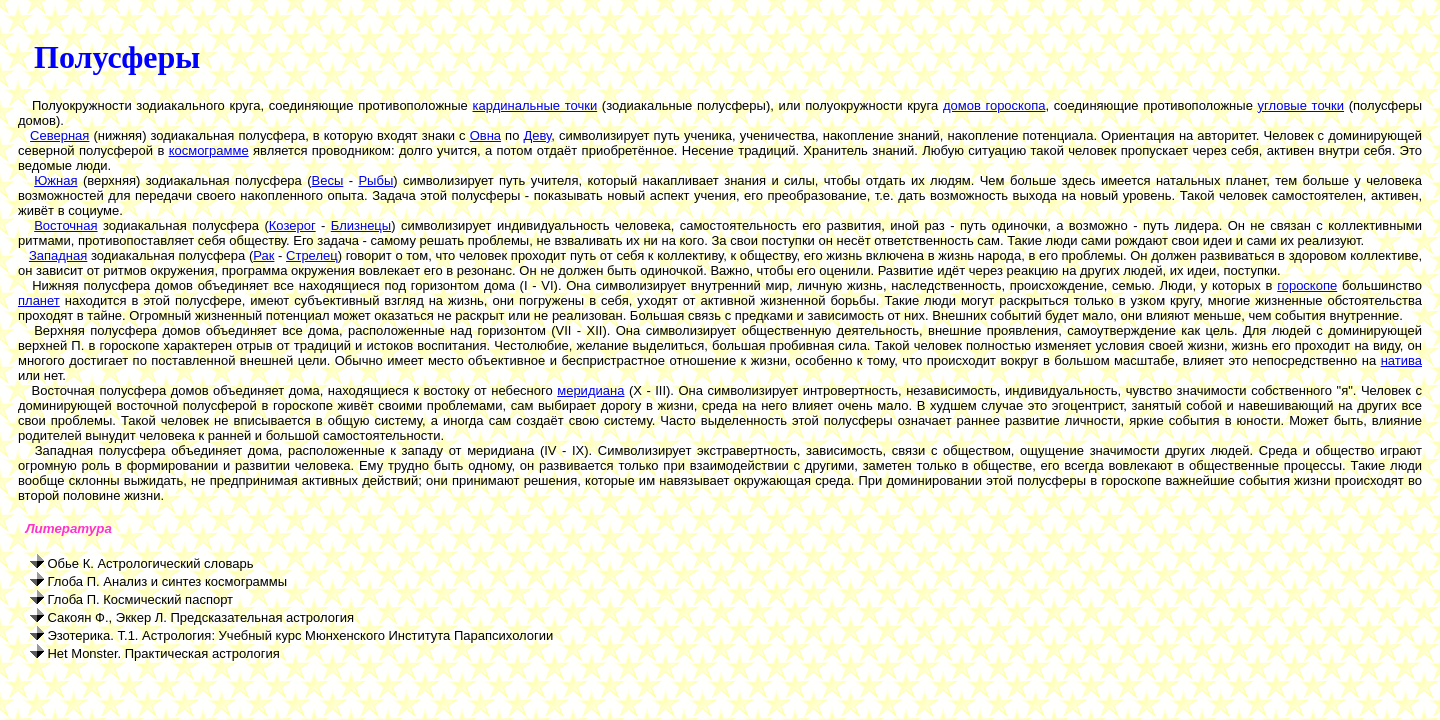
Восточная (65, 225)
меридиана (590, 390)
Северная (59, 135)
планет (39, 300)
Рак (263, 255)
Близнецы (361, 225)
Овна (485, 135)
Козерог (292, 225)
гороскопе (1307, 285)
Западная (58, 255)
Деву (537, 135)
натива (1401, 360)
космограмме (209, 150)
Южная (55, 180)
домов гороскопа (994, 105)
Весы (328, 180)
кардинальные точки (535, 105)
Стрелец (312, 255)
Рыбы (375, 180)
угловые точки (1301, 105)
